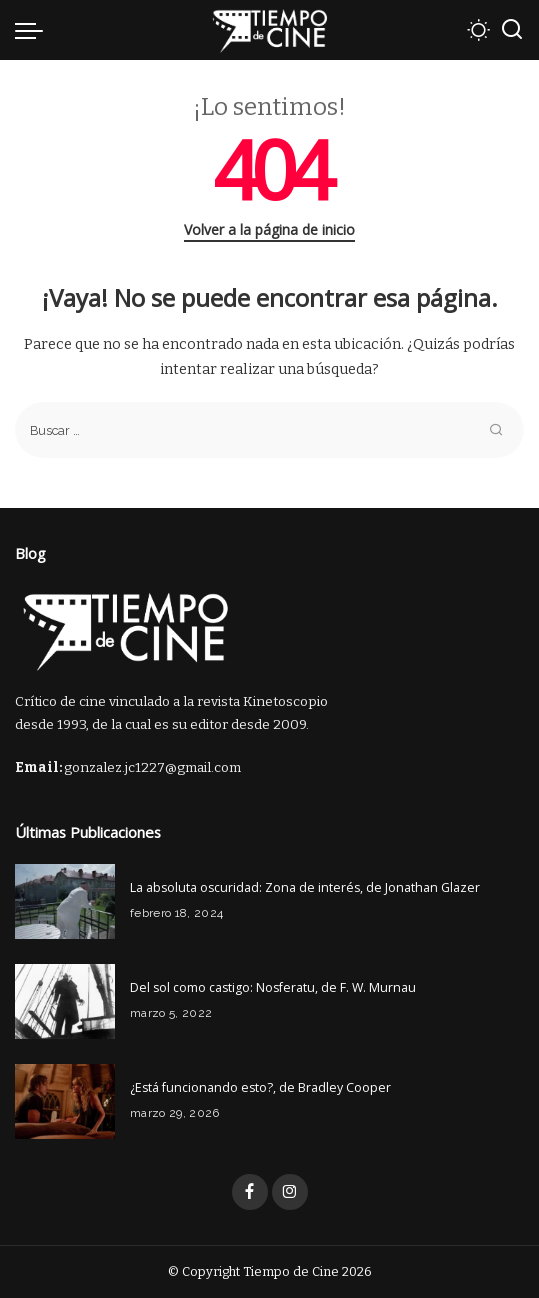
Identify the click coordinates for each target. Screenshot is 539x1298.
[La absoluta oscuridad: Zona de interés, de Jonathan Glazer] (65, 901)
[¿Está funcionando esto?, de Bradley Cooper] (65, 1101)
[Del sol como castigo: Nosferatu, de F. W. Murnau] (65, 1001)
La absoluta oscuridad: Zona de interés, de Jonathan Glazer (305, 887)
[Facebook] (250, 1192)
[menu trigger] (34, 30)
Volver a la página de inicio (269, 229)
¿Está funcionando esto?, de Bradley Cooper (260, 1087)
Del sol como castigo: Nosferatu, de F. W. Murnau (273, 987)
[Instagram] (290, 1192)
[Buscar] (512, 30)
